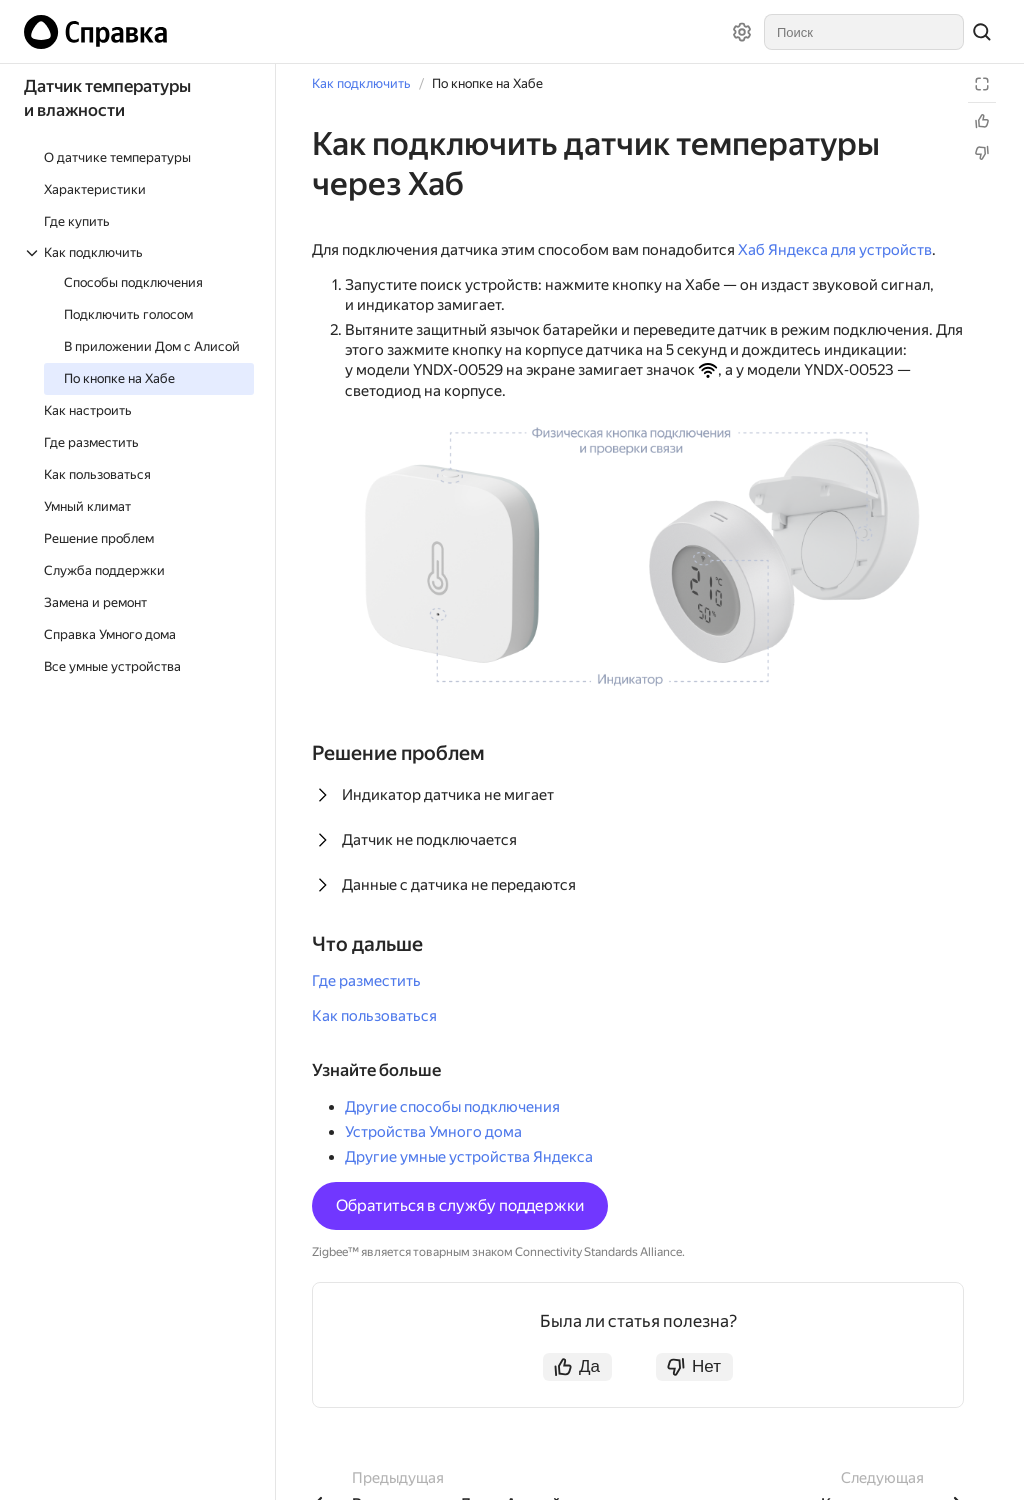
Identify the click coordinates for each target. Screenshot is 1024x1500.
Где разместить (366, 981)
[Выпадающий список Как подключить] (139, 252)
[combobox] (864, 32)
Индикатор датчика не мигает (448, 795)
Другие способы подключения (452, 1107)
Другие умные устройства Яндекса (469, 1157)
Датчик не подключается (429, 840)
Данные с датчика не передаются (459, 885)
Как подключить (361, 83)
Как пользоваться (374, 1016)
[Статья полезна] (982, 121)
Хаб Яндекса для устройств (835, 250)
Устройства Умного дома (433, 1132)
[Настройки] (742, 32)
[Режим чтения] (982, 84)
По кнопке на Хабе (487, 83)
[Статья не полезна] (982, 153)
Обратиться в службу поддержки (460, 1205)
